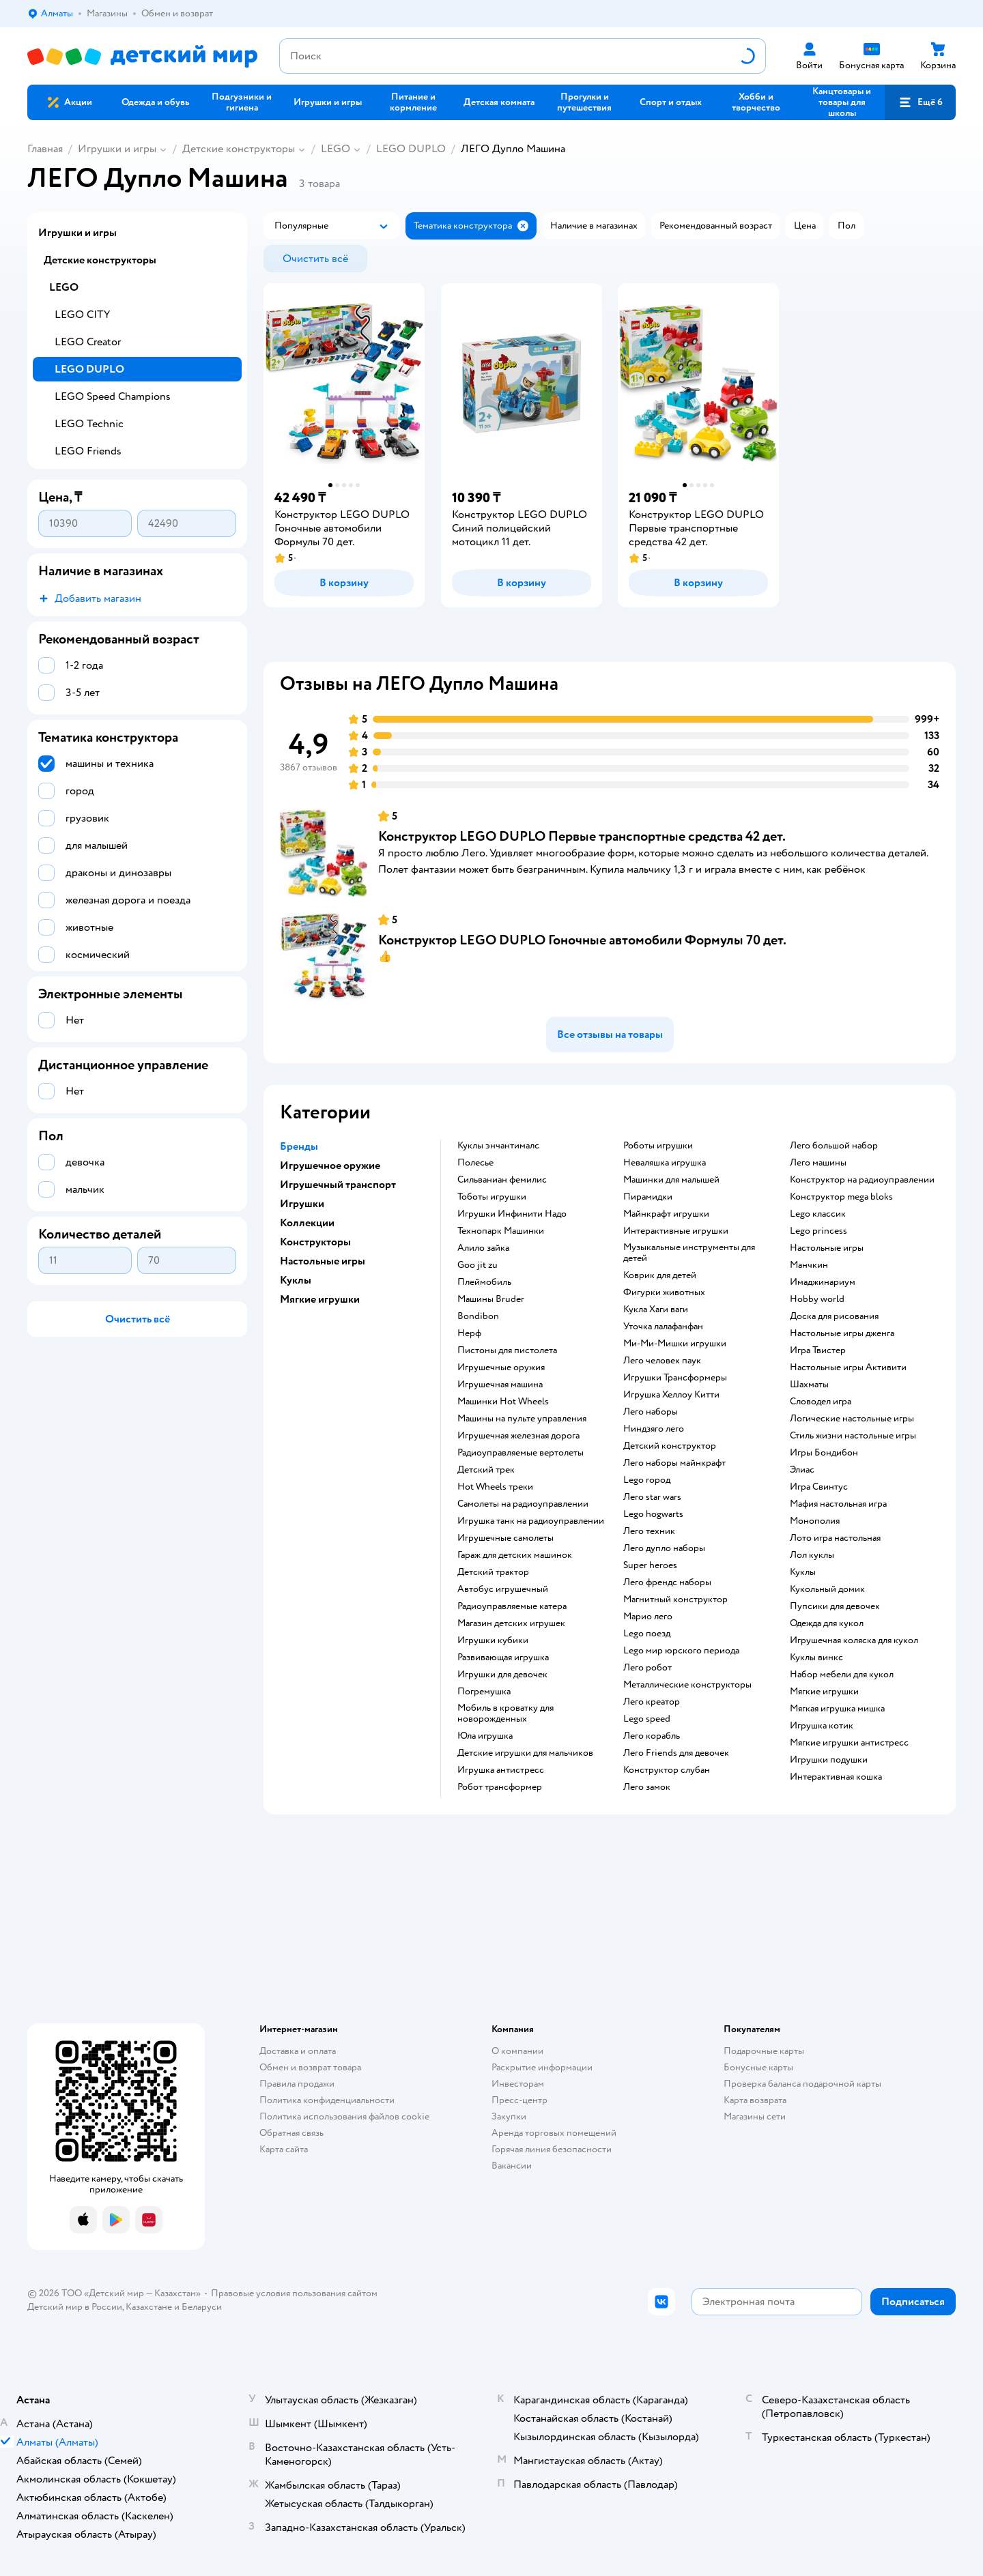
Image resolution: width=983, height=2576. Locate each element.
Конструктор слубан (666, 1770)
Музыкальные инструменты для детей (689, 1253)
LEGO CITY (82, 314)
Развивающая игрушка (503, 1657)
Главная (45, 149)
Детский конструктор (669, 1446)
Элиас (802, 1469)
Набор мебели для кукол (842, 1674)
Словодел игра (820, 1401)
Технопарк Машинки (500, 1231)
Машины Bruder (490, 1299)
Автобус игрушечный (502, 1589)
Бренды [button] (299, 1146)
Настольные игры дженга (842, 1333)
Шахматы (809, 1384)
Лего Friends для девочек (676, 1753)
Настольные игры (827, 1248)
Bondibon (478, 1316)
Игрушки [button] (302, 1204)
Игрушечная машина (500, 1384)
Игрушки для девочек (502, 1674)
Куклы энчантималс (498, 1145)
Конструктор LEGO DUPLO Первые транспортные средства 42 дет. (582, 836)
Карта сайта (283, 2149)
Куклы (803, 1572)
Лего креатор (651, 1701)
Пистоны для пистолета (507, 1350)
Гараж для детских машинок (514, 1555)
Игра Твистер (818, 1350)
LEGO (335, 149)
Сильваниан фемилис (502, 1179)
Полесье (475, 1162)
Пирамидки (647, 1196)
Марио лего (647, 1616)
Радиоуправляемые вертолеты (520, 1452)
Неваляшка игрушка (664, 1162)
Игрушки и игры (117, 149)
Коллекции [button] (307, 1223)
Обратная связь (291, 2133)
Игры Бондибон (824, 1452)
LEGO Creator (88, 342)
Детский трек (486, 1469)
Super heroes (650, 1565)
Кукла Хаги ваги (655, 1309)
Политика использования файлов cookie (344, 2116)
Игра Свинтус (819, 1486)
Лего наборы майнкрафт (674, 1463)
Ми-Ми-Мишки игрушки (674, 1343)
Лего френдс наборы (667, 1582)
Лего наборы (650, 1411)
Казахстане (149, 2307)
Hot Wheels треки (495, 1486)
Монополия (815, 1521)
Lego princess (818, 1231)
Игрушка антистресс (500, 1770)
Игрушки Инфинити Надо (512, 1214)
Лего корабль (651, 1736)
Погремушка (484, 1691)
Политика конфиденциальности (327, 2100)
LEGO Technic (89, 424)
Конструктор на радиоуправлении (862, 1179)
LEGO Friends (88, 451)
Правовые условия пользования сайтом (294, 2293)
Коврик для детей (659, 1275)
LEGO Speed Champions (113, 396)
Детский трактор (493, 1572)
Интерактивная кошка (836, 1776)
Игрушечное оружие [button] (330, 1165)
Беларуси (202, 2307)
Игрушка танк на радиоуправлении (530, 1521)
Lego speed (646, 1718)
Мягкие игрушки (824, 1691)
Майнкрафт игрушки (666, 1214)
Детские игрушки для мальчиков (525, 1753)
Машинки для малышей (671, 1179)
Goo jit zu (477, 1265)
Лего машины (818, 1162)
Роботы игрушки (658, 1145)
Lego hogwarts (653, 1514)
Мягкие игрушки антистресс (849, 1742)
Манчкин (809, 1265)
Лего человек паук (662, 1360)
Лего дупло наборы (664, 1548)
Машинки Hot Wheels (503, 1401)
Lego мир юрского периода (681, 1650)
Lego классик (818, 1214)
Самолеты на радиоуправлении (522, 1504)
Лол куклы (812, 1555)
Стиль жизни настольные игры (853, 1435)
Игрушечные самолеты (505, 1538)
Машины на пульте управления (521, 1418)
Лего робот (647, 1667)
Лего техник (649, 1531)
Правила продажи (296, 2083)
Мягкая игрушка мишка (837, 1708)
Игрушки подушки (829, 1759)
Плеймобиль (484, 1282)
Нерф (469, 1333)
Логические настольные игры (852, 1418)
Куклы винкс (816, 1657)
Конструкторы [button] (315, 1242)
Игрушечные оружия (501, 1367)
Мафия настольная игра (838, 1504)
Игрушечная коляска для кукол (854, 1640)
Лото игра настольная (835, 1538)
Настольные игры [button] (322, 1261)
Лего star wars (652, 1497)
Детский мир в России (74, 2307)
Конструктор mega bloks (841, 1196)
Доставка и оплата (297, 2051)
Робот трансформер (499, 1787)
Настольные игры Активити (848, 1367)
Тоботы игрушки (491, 1196)
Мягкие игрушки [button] (320, 1299)
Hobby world (817, 1299)
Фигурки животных (664, 1292)
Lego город (646, 1480)
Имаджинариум (822, 1282)
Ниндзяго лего (653, 1428)
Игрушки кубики (492, 1640)
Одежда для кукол (827, 1623)
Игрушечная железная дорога (518, 1435)
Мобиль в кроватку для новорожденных (505, 1713)
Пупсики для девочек (835, 1606)
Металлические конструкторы (687, 1684)
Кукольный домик (827, 1589)
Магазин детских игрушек (511, 1623)
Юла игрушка (485, 1736)
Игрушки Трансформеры (675, 1377)
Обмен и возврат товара (310, 2067)
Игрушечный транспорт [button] (338, 1184)
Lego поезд (646, 1633)
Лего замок (646, 1787)
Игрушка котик (821, 1725)
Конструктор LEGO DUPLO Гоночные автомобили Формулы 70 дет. (582, 940)
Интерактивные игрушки (675, 1231)
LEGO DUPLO (411, 149)
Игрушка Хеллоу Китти (671, 1394)
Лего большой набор (834, 1145)
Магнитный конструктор (675, 1599)
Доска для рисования (834, 1316)
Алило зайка (483, 1248)
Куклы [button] (295, 1280)
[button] (920, 102)
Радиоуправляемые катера (512, 1606)
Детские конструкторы (238, 149)
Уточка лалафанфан (663, 1326)
